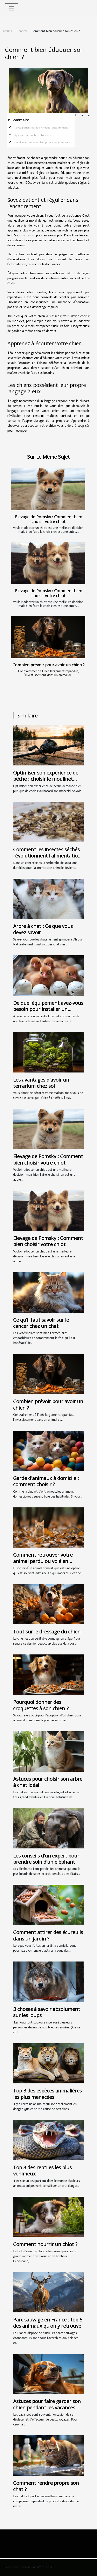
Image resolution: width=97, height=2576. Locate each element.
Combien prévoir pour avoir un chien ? (48, 665)
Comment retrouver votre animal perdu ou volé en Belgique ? (43, 1561)
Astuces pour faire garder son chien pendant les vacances (47, 2404)
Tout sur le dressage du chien (47, 1631)
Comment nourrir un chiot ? (45, 2244)
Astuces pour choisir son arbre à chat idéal (47, 1781)
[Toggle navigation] (11, 8)
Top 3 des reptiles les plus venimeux (42, 2170)
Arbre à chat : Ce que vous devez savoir (43, 929)
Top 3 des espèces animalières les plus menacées (47, 2093)
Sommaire (20, 120)
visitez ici (28, 235)
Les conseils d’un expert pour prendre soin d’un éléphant (46, 1858)
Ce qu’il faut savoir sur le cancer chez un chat (41, 1322)
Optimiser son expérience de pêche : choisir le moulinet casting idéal (45, 779)
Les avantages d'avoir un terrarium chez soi (41, 1082)
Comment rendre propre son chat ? (46, 2485)
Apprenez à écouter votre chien (33, 135)
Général (21, 31)
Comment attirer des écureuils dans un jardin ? (48, 1935)
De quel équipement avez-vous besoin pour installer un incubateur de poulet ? (48, 1009)
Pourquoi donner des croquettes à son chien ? (41, 1705)
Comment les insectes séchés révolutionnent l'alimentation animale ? (47, 855)
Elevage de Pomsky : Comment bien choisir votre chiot (48, 519)
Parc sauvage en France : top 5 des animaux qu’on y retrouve (47, 2322)
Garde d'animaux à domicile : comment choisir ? (46, 1481)
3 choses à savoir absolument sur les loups (46, 2012)
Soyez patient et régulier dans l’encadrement (41, 127)
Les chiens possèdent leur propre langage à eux (42, 142)
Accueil (7, 31)
